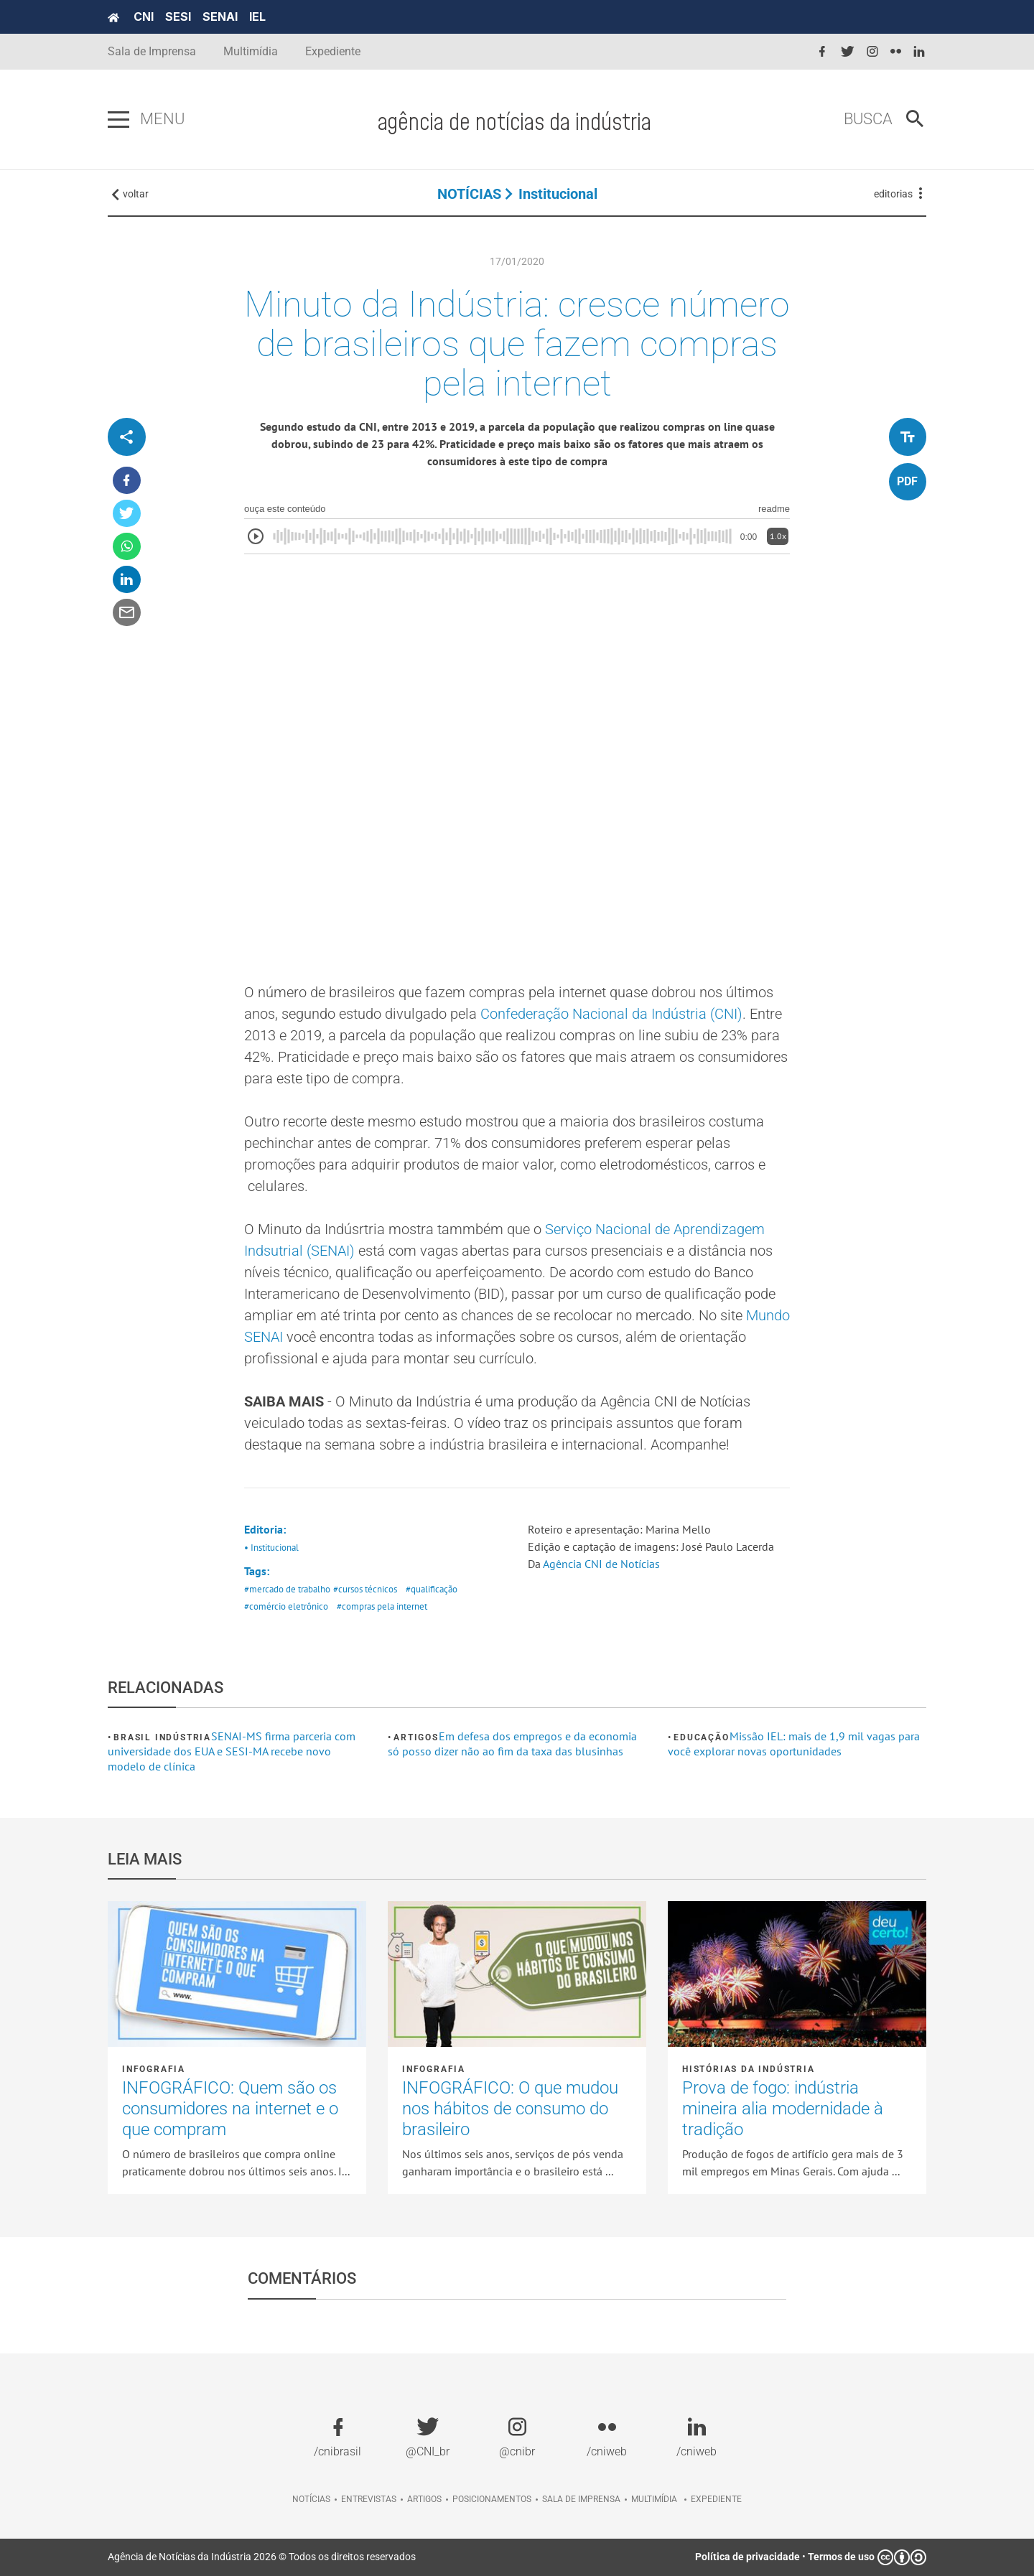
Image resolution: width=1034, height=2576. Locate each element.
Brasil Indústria (162, 1737)
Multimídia (250, 51)
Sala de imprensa (581, 2499)
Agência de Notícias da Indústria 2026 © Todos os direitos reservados (262, 2556)
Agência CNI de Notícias (601, 1564)
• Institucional (271, 1547)
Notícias (311, 2499)
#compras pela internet (382, 1606)
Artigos (416, 1737)
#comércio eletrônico (286, 1606)
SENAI (220, 16)
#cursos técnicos (365, 1589)
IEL (257, 16)
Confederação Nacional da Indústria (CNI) (611, 1013)
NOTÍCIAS (469, 193)
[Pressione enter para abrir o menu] (118, 120)
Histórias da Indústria (748, 2069)
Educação (701, 1737)
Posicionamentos (491, 2499)
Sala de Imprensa (152, 51)
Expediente (332, 51)
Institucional (557, 193)
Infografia (153, 2069)
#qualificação (431, 1589)
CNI (144, 16)
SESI (178, 16)
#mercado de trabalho (287, 1589)
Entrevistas (368, 2499)
